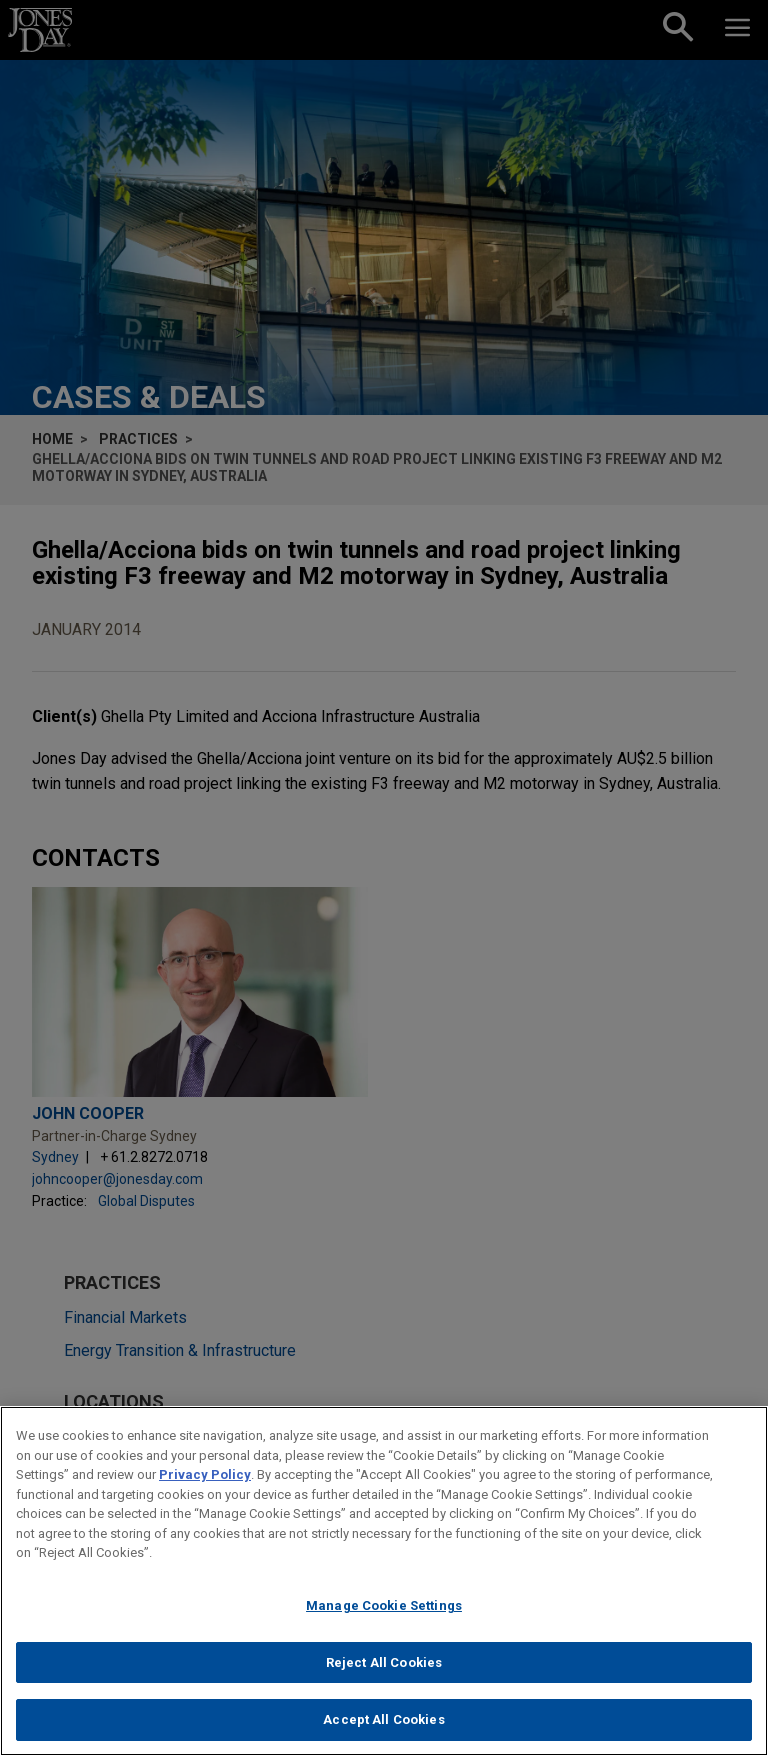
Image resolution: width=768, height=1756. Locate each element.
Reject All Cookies (384, 1670)
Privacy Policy (205, 1483)
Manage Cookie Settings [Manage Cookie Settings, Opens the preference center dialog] (384, 1613)
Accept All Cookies (383, 1728)
